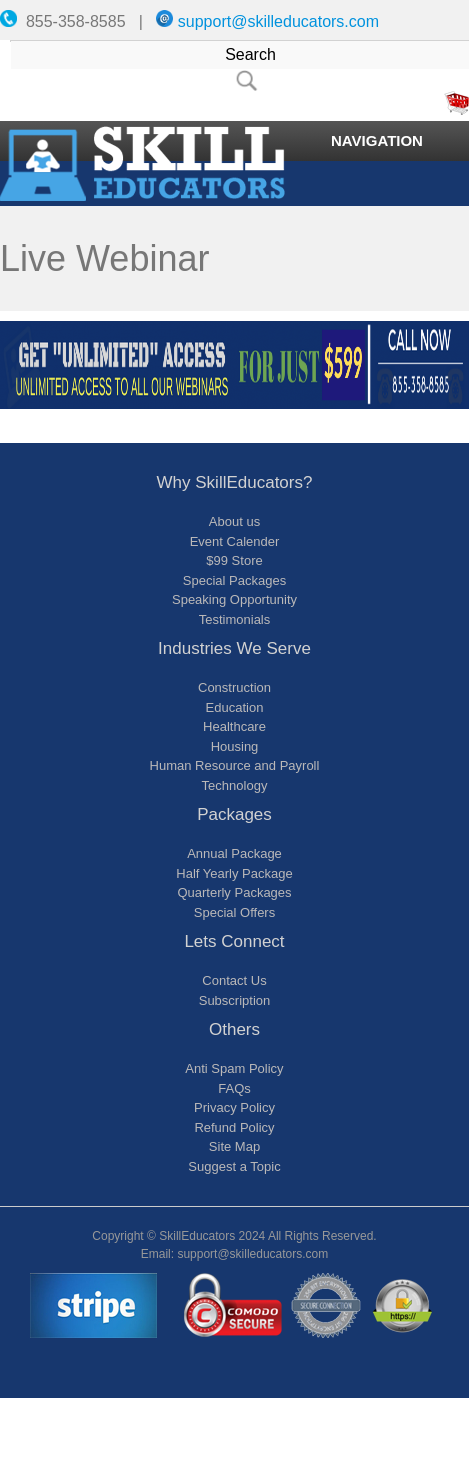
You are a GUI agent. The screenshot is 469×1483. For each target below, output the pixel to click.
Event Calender (235, 541)
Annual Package (234, 853)
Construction (234, 687)
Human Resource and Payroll (235, 765)
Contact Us (234, 980)
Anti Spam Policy (234, 1068)
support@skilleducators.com (278, 21)
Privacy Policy (234, 1107)
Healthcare (234, 726)
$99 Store (234, 560)
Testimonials (235, 619)
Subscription (235, 1000)
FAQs (234, 1088)
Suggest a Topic (234, 1166)
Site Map (234, 1146)
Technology (235, 785)
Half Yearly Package (234, 873)
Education (235, 707)
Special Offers (234, 912)
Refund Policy (234, 1127)
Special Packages (234, 580)
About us (234, 521)
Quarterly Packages (234, 892)
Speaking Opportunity (234, 599)
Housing (235, 746)
